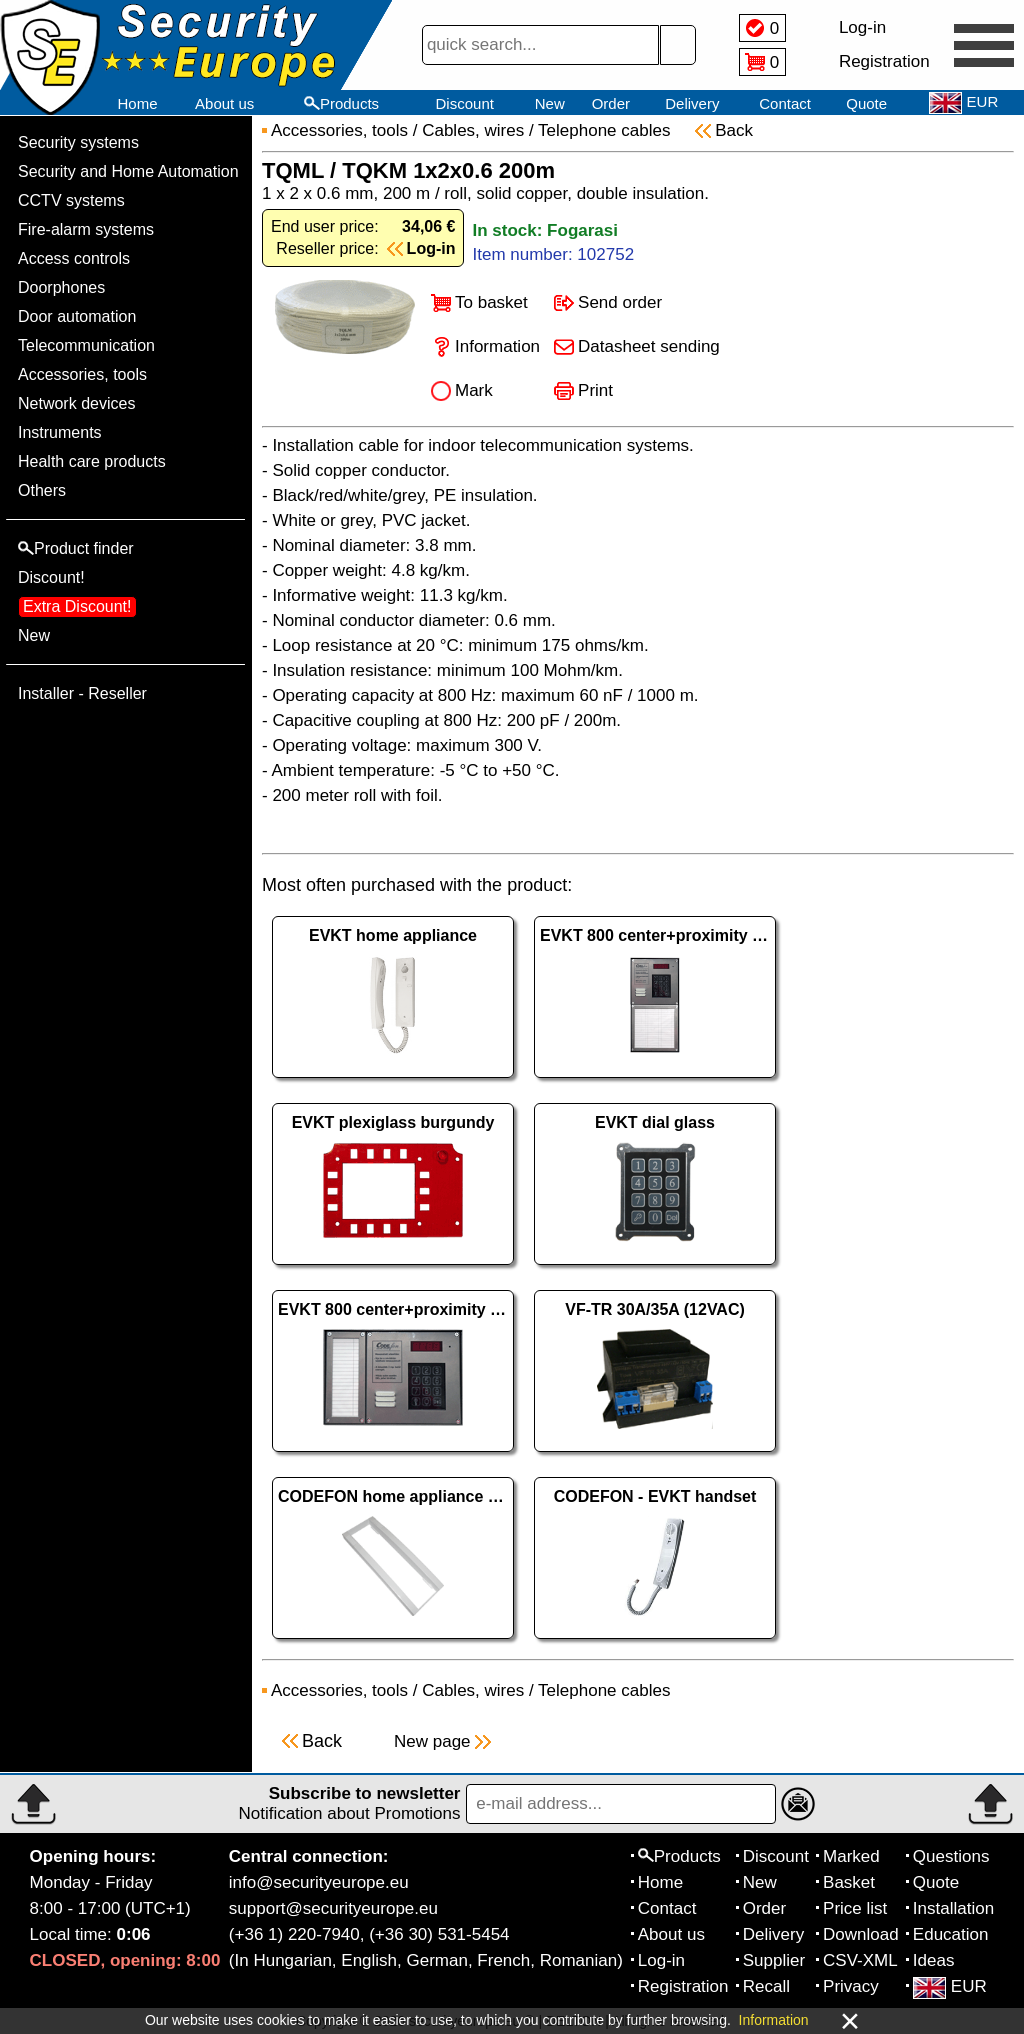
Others (42, 490)
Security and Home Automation (128, 171)
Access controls (74, 258)
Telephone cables (606, 130)
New (550, 103)
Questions (951, 1856)
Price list (855, 1908)
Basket (849, 1882)
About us (224, 103)
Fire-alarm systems (86, 229)
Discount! (51, 577)
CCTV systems (71, 200)
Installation (953, 1908)
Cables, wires (473, 130)
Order (611, 103)
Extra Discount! (77, 606)
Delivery (692, 103)
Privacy (851, 1986)
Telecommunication (86, 345)
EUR (950, 1986)
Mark (474, 390)
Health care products (92, 461)
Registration (683, 1986)
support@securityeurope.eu (333, 1908)
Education (951, 1934)
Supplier (774, 1960)
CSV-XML (860, 1960)
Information (497, 346)
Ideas (934, 1960)
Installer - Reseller (82, 693)
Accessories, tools (82, 374)
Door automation (77, 316)
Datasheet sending (649, 346)
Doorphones (61, 287)
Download (861, 1934)
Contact (785, 103)
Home (137, 103)
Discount (465, 103)
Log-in (661, 1960)
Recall (766, 1986)
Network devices (76, 403)
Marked (851, 1856)
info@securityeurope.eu (319, 1882)
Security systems (78, 142)
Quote (866, 103)
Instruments (60, 432)
